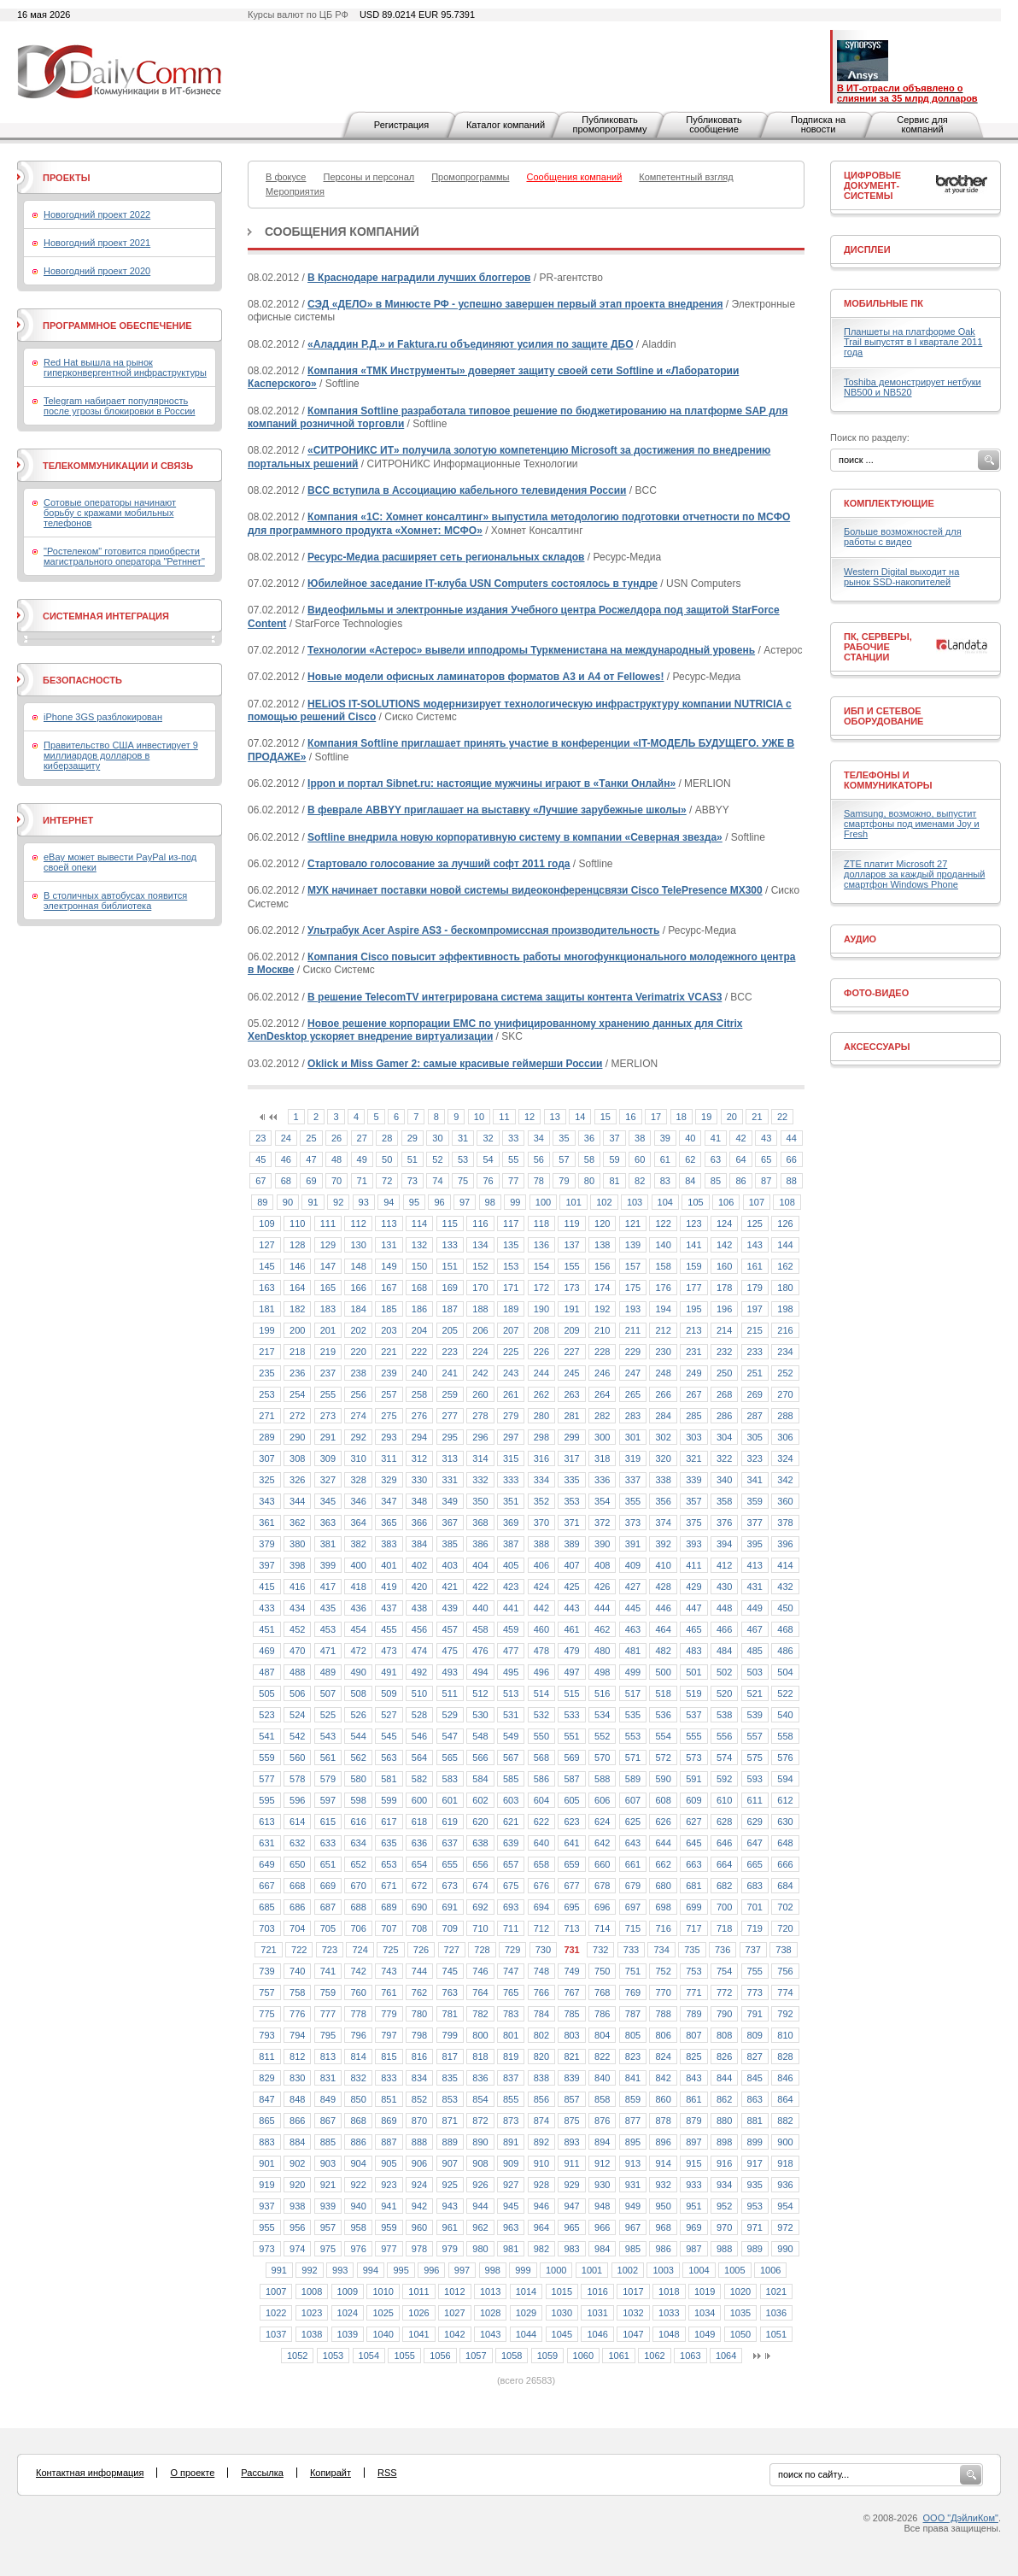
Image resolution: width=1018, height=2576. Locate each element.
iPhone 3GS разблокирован (103, 717)
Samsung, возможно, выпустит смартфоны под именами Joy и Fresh (912, 823)
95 (414, 1202)
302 (662, 1437)
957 (328, 2227)
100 (543, 1202)
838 (541, 2078)
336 (602, 1480)
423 (510, 1586)
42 (740, 1138)
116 (480, 1223)
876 (602, 2120)
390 (602, 1544)
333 (510, 1480)
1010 (382, 2291)
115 (450, 1223)
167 (388, 1287)
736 (722, 1950)
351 (510, 1501)
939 (328, 2206)
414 (785, 1565)
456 (419, 1629)
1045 (562, 2334)
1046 (597, 2334)
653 (388, 1864)
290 (297, 1437)
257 (388, 1394)
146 (297, 1266)
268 (724, 1394)
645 (693, 1843)
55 (513, 1159)
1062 (654, 2355)
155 (571, 1266)
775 (266, 2014)
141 (693, 1245)
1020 (740, 2291)
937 (266, 2206)
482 (662, 1651)
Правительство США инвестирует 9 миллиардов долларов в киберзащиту (121, 755)
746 (480, 1971)
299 (571, 1437)
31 (463, 1138)
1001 (592, 2270)
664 (724, 1864)
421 (450, 1586)
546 (419, 1736)
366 (419, 1522)
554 (662, 1736)
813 (328, 2056)
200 (297, 1330)
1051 (776, 2334)
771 (693, 1992)
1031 (597, 2313)
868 (358, 2120)
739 (266, 1971)
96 (439, 1202)
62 (690, 1159)
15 (605, 1117)
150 (419, 1266)
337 (633, 1480)
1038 (311, 2334)
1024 (347, 2313)
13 (555, 1117)
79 (564, 1181)
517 (633, 1693)
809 (755, 2035)
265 (633, 1394)
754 (724, 1971)
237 (328, 1373)
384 (419, 1544)
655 (450, 1864)
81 (614, 1181)
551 (571, 1736)
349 (450, 1501)
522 (785, 1693)
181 (266, 1309)
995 (400, 2270)
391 (633, 1544)
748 (541, 1971)
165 (328, 1287)
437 (388, 1608)
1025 (382, 2313)
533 (571, 1715)
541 (266, 1736)
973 (266, 2249)
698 (662, 1907)
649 (266, 1864)
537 (693, 1715)
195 (693, 1309)
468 (785, 1629)
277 (450, 1416)
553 (633, 1736)
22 (782, 1117)
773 (755, 1992)
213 (693, 1330)
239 (388, 1373)
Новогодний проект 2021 (97, 243)
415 (266, 1586)
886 (358, 2142)
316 (541, 1458)
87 (766, 1181)
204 (419, 1330)
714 (602, 1928)
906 (419, 2163)
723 (329, 1950)
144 (785, 1245)
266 (662, 1394)
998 (492, 2270)
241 (450, 1373)
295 (450, 1437)
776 (297, 2014)
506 (297, 1693)
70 (336, 1181)
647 (755, 1843)
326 (297, 1480)
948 (602, 2206)
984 (602, 2249)
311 (388, 1458)
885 (328, 2142)
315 (510, 1458)
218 (297, 1352)
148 (358, 1266)
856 (541, 2099)
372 (602, 1522)
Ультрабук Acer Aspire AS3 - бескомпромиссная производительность (483, 930)
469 (266, 1651)
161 (755, 1266)
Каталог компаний (505, 125)
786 (602, 2014)
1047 (633, 2334)
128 (297, 1245)
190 (541, 1309)
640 (541, 1843)
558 (785, 1736)
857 (571, 2099)
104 (665, 1202)
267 (693, 1394)
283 (633, 1416)
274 (358, 1416)
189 (510, 1309)
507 (328, 1693)
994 (370, 2270)
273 (328, 1416)
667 (266, 1886)
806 (662, 2035)
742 (358, 1971)
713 (571, 1928)
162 (785, 1266)
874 (541, 2120)
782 (480, 2014)
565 (450, 1757)
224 (480, 1352)
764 (480, 1992)
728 (481, 1950)
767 (571, 1992)
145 (266, 1266)
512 (480, 1693)
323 (755, 1458)
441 (510, 1608)
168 (419, 1287)
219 (328, 1352)
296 (480, 1437)
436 (358, 1608)
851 (388, 2099)
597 (328, 1800)
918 (785, 2163)
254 (297, 1394)
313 (450, 1458)
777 (328, 2014)
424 (541, 1586)
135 (510, 1245)
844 (724, 2078)
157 (633, 1266)
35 (564, 1138)
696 (602, 1907)
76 (488, 1181)
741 (328, 1971)
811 (266, 2056)
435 (328, 1608)
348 (419, 1501)
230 (662, 1352)
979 (450, 2249)
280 (541, 1416)
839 (571, 2078)
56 (539, 1159)
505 (266, 1693)
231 (693, 1352)
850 (358, 2099)
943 (450, 2206)
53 (463, 1159)
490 (358, 1672)
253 (266, 1394)
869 (388, 2120)
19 (706, 1117)
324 (785, 1458)
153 (510, 1266)
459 (510, 1629)
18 (681, 1117)
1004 (698, 2270)
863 (755, 2099)
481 (633, 1651)
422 (480, 1586)
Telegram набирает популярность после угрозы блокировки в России (119, 406)
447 (693, 1608)
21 (757, 1117)
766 (541, 1992)
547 (450, 1736)
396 (785, 1544)
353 (571, 1501)
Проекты (66, 178)
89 (262, 1202)
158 (662, 1266)
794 (297, 2035)
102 (603, 1202)
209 (571, 1330)
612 (785, 1800)
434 (297, 1608)
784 (541, 2014)
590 (662, 1779)
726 (421, 1950)
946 (541, 2206)
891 (510, 2142)
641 (571, 1843)
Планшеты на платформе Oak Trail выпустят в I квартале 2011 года (913, 341)
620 (480, 1821)
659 (571, 1864)
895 (633, 2142)
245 (571, 1373)
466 (724, 1629)
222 (419, 1352)
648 (785, 1843)
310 (358, 1458)
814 (358, 2056)
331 (450, 1480)
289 (266, 1437)
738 (783, 1950)
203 (388, 1330)
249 (693, 1373)
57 (564, 1159)
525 (328, 1715)
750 (602, 1971)
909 (510, 2163)
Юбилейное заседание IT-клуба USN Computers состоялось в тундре (482, 584)
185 (388, 1309)
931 (633, 2185)
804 (602, 2035)
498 (602, 1672)
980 (480, 2249)
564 (419, 1757)
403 (450, 1565)
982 (541, 2249)
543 (328, 1736)
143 (755, 1245)
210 (602, 1330)
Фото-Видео (876, 993)
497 (571, 1672)
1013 (490, 2291)
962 (480, 2227)
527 (388, 1715)
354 (602, 1501)
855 (510, 2099)
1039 (347, 2334)
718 (724, 1928)
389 (571, 1544)
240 (419, 1373)
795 (328, 2035)
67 (260, 1181)
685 (266, 1907)
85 (716, 1181)
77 (513, 1181)
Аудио (860, 939)
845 (755, 2078)
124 (724, 1223)
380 (297, 1544)
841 (633, 2078)
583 (450, 1779)
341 (755, 1480)
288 (785, 1416)
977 (388, 2249)
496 (541, 1672)
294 (419, 1437)
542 (297, 1736)
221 (388, 1352)
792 (785, 2014)
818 (480, 2056)
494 (480, 1672)
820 (541, 2056)
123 (693, 1223)
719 (755, 1928)
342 (785, 1480)
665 (755, 1864)
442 (541, 1608)
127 (266, 1245)
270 (785, 1394)
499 (633, 1672)
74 (437, 1181)
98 (490, 1202)
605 (571, 1800)
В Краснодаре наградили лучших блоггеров (418, 278)
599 (388, 1800)
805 (633, 2035)
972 (785, 2227)
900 (785, 2142)
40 (690, 1138)
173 (571, 1287)
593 (755, 1779)
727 (451, 1950)
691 (450, 1907)
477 (510, 1651)
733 (631, 1950)
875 (571, 2120)
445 (633, 1608)
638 (480, 1843)
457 (450, 1629)
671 (388, 1886)
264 (602, 1394)
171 (510, 1287)
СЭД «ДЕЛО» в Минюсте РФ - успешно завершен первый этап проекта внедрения (515, 304)
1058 (511, 2355)
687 (328, 1907)
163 (266, 1287)
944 (480, 2206)
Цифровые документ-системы (872, 185)
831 (328, 2078)
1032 (633, 2313)
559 (266, 1757)
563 (388, 1757)
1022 (276, 2313)
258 (419, 1394)
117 (510, 1223)
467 (755, 1629)
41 (716, 1138)
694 (541, 1907)
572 (662, 1757)
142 (724, 1245)
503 (755, 1672)
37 (614, 1138)
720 (785, 1928)
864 (785, 2099)
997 (462, 2270)
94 (388, 1202)
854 (480, 2099)
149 (388, 1266)
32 (488, 1138)
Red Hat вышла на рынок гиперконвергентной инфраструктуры (125, 367)
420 (419, 1586)
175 (633, 1287)
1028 (490, 2313)
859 (633, 2099)
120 (602, 1223)
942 (419, 2206)
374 (662, 1522)
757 (266, 1992)
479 (571, 1651)
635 (388, 1843)
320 (662, 1458)
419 (388, 1586)
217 (266, 1352)
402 (419, 1565)
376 (724, 1522)
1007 (276, 2291)
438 (419, 1608)
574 (724, 1757)
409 (633, 1565)
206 (480, 1330)
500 (662, 1672)
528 (419, 1715)
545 (388, 1736)
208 (541, 1330)
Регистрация (401, 125)
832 (358, 2078)
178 (724, 1287)
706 (358, 1928)
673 (450, 1886)
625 (633, 1821)
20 (732, 1117)
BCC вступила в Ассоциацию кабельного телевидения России (466, 490)
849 (328, 2099)
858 (602, 2099)
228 (602, 1352)
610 (724, 1800)
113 (388, 1223)
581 (388, 1779)
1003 (662, 2270)
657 (510, 1864)
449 (755, 1608)
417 (328, 1586)
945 (510, 2206)
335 (571, 1480)
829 (266, 2078)
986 (662, 2249)
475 (450, 1651)
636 (419, 1843)
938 (297, 2206)
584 (480, 1779)
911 (571, 2163)
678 (602, 1886)
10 (479, 1117)
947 (571, 2206)
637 (450, 1843)
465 (693, 1629)
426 (602, 1586)
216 (785, 1330)
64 (740, 1159)
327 (328, 1480)
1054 (369, 2355)
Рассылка (262, 2472)
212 (662, 1330)
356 (662, 1501)
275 (388, 1416)
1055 (404, 2355)
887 (388, 2142)
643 (633, 1843)
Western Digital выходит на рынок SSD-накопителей (901, 576)
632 (297, 1843)
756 (785, 1971)
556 (724, 1736)
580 (358, 1779)
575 (755, 1757)
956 (297, 2227)
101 (573, 1202)
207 (510, 1330)
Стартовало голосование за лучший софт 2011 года (438, 864)
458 (480, 1629)
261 (510, 1394)
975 (328, 2249)
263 (571, 1394)
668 (297, 1886)
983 (571, 2249)
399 (328, 1565)
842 (662, 2078)
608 (662, 1800)
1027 (454, 2313)
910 (541, 2163)
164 (297, 1287)
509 (388, 1693)
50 (387, 1159)
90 (288, 1202)
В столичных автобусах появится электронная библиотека (115, 900)
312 (419, 1458)
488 (297, 1672)
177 (693, 1287)
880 (724, 2120)
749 (571, 1971)
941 (388, 2206)
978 (419, 2249)
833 (388, 2078)
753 (693, 1971)
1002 (627, 2270)
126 (785, 1223)
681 (693, 1886)
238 (358, 1373)
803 (571, 2035)
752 (662, 1971)
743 (388, 1971)
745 (450, 1971)
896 (662, 2142)
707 (388, 1928)
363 (328, 1522)
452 (297, 1629)
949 (633, 2206)
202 (358, 1330)
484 (724, 1651)
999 (522, 2270)
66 (792, 1159)
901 (266, 2163)
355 (633, 1501)
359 (755, 1501)
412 (724, 1565)
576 (785, 1757)
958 (358, 2227)
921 (328, 2185)
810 (785, 2035)
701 (755, 1907)
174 (602, 1287)
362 (297, 1522)
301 (633, 1437)
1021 (776, 2291)
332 (480, 1480)
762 (419, 1992)
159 (693, 1266)
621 (510, 1821)
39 (665, 1138)
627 (693, 1821)
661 (633, 1864)
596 (297, 1800)
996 (431, 2270)
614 (297, 1821)
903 (328, 2163)
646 (724, 1843)
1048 (668, 2334)
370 (541, 1522)
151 (450, 1266)
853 (450, 2099)
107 (756, 1202)
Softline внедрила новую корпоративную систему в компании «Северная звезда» (515, 837)
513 (510, 1693)
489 (328, 1672)
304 (724, 1437)
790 (724, 2014)
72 (387, 1181)
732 (600, 1950)
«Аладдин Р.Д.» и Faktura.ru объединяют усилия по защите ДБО (470, 344)
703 (266, 1928)
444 (602, 1608)
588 (602, 1779)
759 (328, 1992)
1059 (547, 2355)
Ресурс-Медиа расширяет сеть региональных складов (445, 557)
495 (510, 1672)
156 (602, 1266)
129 (328, 1245)
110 (297, 1223)
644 (662, 1843)
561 (328, 1757)
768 (602, 1992)
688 (358, 1907)
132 (419, 1245)
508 (358, 1693)
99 (515, 1202)
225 (510, 1352)
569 (571, 1757)
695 (571, 1907)
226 (541, 1352)
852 (419, 2099)
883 (266, 2142)
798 (419, 2035)
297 (510, 1437)
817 (450, 2056)
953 (755, 2206)
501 (693, 1672)
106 (726, 1202)
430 (724, 1586)
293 (388, 1437)
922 (358, 2185)
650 (297, 1864)
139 (633, 1245)
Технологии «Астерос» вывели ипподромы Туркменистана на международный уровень (531, 650)
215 (755, 1330)
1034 (704, 2313)
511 (450, 1693)
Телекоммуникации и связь (118, 466)
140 (662, 1245)
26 (336, 1138)
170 (480, 1287)
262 (541, 1394)
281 (571, 1416)
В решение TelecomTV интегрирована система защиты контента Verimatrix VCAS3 (514, 997)
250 (724, 1373)
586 (541, 1779)
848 (297, 2099)
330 (419, 1480)
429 (693, 1586)
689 (388, 1907)
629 (755, 1821)
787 (633, 2014)
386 (480, 1544)
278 (480, 1416)
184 (358, 1309)
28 (387, 1138)
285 (693, 1416)
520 (724, 1693)
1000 (556, 2270)
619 (450, 1821)
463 (633, 1629)
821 (571, 2056)
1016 (597, 2291)
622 (541, 1821)
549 (510, 1736)
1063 (690, 2355)
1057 (475, 2355)
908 (480, 2163)
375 (693, 1522)
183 (328, 1309)
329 (388, 1480)
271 (266, 1416)
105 (695, 1202)
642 (602, 1843)
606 (602, 1800)
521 (755, 1693)
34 (539, 1138)
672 (419, 1886)
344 (297, 1501)
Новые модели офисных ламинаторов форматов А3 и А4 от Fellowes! (485, 677)
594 (785, 1779)
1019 (704, 2291)
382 (358, 1544)
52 (437, 1159)
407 (571, 1565)
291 (328, 1437)
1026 (418, 2313)
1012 (454, 2291)
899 (755, 2142)
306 (785, 1437)
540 (785, 1715)
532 (541, 1715)
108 (786, 1202)
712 (541, 1928)
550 (541, 1736)
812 (297, 2056)
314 (480, 1458)
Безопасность (82, 680)
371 (571, 1522)
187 (450, 1309)
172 (541, 1287)
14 (580, 1117)
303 (693, 1437)
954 (785, 2206)
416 (297, 1586)
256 (358, 1394)
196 (724, 1309)
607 (633, 1800)
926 (480, 2185)
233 (755, 1352)
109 (266, 1223)
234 (785, 1352)
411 (693, 1565)
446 (662, 1608)
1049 (704, 2334)
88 (792, 1181)
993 (340, 2270)
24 (286, 1138)
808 (724, 2035)
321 (693, 1458)
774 (785, 1992)
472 (358, 1651)
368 (480, 1522)
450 (785, 1608)
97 (464, 1202)
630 (785, 1821)
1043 (490, 2334)
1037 (276, 2334)
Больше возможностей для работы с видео (903, 536)
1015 (562, 2291)
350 (480, 1501)
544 (358, 1736)
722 (299, 1950)
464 (662, 1629)
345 (328, 1501)
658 (541, 1864)
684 (785, 1886)
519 (693, 1693)
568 (541, 1757)
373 (633, 1522)
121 (633, 1223)
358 (724, 1501)
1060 (583, 2355)
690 (419, 1907)
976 (358, 2249)
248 (662, 1373)
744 (419, 1971)
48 (336, 1159)
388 (541, 1544)
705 (328, 1928)
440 (480, 1608)
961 (450, 2227)
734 (661, 1950)
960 (419, 2227)
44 (792, 1138)
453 (328, 1629)
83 (665, 1181)
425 (571, 1586)
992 (309, 2270)
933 (693, 2185)
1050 (740, 2334)
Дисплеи (867, 249)
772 (724, 1992)
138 (602, 1245)
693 (510, 1907)
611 (755, 1800)
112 (358, 1223)
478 (541, 1651)
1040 (382, 2334)
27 (362, 1138)
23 (260, 1138)
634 (358, 1843)
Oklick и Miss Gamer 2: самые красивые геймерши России (454, 1064)
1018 (668, 2291)
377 (755, 1522)
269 (755, 1394)
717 (693, 1928)
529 (450, 1715)
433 (266, 1608)
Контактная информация (89, 2472)
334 (541, 1480)
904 (358, 2163)
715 (633, 1928)
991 (279, 2270)
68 (286, 1181)
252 (785, 1373)
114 (419, 1223)
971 (755, 2227)
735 (691, 1950)
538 (724, 1715)
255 (328, 1394)
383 (388, 1544)
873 (510, 2120)
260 (480, 1394)
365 (388, 1522)
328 (358, 1480)
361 (266, 1522)
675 (510, 1886)
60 (640, 1159)
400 (358, 1565)
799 (450, 2035)
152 (480, 1266)
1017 (633, 2291)
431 (755, 1586)
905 (388, 2163)
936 (785, 2185)
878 (662, 2120)
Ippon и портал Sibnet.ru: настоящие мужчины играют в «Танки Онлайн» (491, 783)
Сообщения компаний (342, 231)
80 (589, 1181)
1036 (776, 2313)
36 (589, 1138)
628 (724, 1821)
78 (539, 1181)
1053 (333, 2355)
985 (633, 2249)
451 (266, 1629)
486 (785, 1651)
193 (633, 1309)
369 (510, 1522)
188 (480, 1309)
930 (602, 2185)
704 (297, 1928)
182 (297, 1309)
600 (419, 1800)
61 (665, 1159)
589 (633, 1779)
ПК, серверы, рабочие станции (878, 646)
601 (450, 1800)
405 (510, 1565)
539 (755, 1715)
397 (266, 1565)
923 (388, 2185)
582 (419, 1779)
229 (633, 1352)
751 (633, 1971)
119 (571, 1223)
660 (602, 1864)
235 (266, 1373)
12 (529, 1117)
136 (541, 1245)
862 (724, 2099)
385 (450, 1544)
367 (450, 1522)
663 (693, 1864)
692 (480, 1907)
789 (693, 2014)
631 (266, 1843)
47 (311, 1159)
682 (724, 1886)
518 (662, 1693)
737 (753, 1950)
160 (724, 1266)
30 (437, 1138)
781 (450, 2014)
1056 (440, 2355)
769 (633, 1992)
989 (755, 2249)
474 (419, 1651)
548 (480, 1736)
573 (693, 1757)
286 (724, 1416)
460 (541, 1629)
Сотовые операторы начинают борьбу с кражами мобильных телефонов (110, 512)
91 (312, 1202)
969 (693, 2227)
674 (480, 1886)
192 (602, 1309)
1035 (740, 2313)
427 (633, 1586)
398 (297, 1565)
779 (388, 2014)
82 (640, 1181)
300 (602, 1437)
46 (286, 1159)
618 (419, 1821)
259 (450, 1394)
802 (541, 2035)
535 (633, 1715)
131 (388, 1245)
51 (412, 1159)
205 (450, 1330)
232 (724, 1352)
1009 (347, 2291)
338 (662, 1480)
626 (662, 1821)
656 (480, 1864)
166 (358, 1287)
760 (358, 1992)
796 (358, 2035)
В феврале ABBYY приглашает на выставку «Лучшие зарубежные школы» (497, 810)
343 (266, 1501)
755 (755, 1971)
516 (602, 1693)
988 (724, 2249)
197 (755, 1309)
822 (602, 2056)
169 (450, 1287)
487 (266, 1672)
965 (571, 2227)
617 (388, 1821)
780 (419, 2014)
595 (266, 1800)
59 (614, 1159)
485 (755, 1651)
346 (358, 1501)
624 (602, 1821)
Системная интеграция (106, 616)
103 (634, 1202)
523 (266, 1715)
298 (541, 1437)
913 (633, 2163)
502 (724, 1672)
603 (510, 1800)
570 (602, 1757)
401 (388, 1565)
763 (450, 1992)
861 (693, 2099)
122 (662, 1223)
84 (690, 1181)
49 (362, 1159)
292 (358, 1437)
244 (541, 1373)
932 (662, 2185)
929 (571, 2185)
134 (480, 1245)
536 (662, 1715)
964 (541, 2227)
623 (571, 1821)
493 (450, 1672)
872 (480, 2120)
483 (693, 1651)
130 (358, 1245)
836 (480, 2078)
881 (755, 2120)
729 (512, 1950)
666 (785, 1864)
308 (297, 1458)
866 (297, 2120)
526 (358, 1715)
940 (358, 2206)
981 (510, 2249)
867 (328, 2120)
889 (450, 2142)
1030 (562, 2313)
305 (755, 1437)
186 (419, 1309)
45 (260, 1159)
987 (693, 2249)
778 (358, 2014)
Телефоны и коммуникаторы (888, 780)
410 (662, 1565)
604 (541, 1800)
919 (266, 2185)
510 (419, 1693)
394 (724, 1544)
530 (480, 1715)
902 (297, 2163)
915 (693, 2163)
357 (693, 1501)
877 (633, 2120)
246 (602, 1373)
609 (693, 1800)
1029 (526, 2313)
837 (510, 2078)
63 (716, 1159)
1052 (297, 2355)
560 (297, 1757)
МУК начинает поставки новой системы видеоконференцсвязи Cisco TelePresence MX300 (535, 890)
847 (266, 2099)
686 (297, 1907)
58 (589, 1159)
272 (297, 1416)
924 (419, 2185)
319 (633, 1458)
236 (297, 1373)
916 (724, 2163)
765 (510, 1992)
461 (571, 1629)
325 (266, 1480)
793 (266, 2035)
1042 (454, 2334)
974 (297, 2249)
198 (785, 1309)
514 (541, 1693)
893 (571, 2142)
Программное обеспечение (117, 325)
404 (480, 1565)
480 (602, 1651)
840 (602, 2078)
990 (785, 2249)
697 (633, 1907)
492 (419, 1672)
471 (328, 1651)
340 (724, 1480)
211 (633, 1330)
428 (662, 1586)
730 (543, 1950)
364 (358, 1522)
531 (510, 1715)
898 (724, 2142)
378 (785, 1522)
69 (311, 1181)
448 (724, 1608)
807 (693, 2035)
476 (480, 1651)
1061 (618, 2355)
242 (480, 1373)
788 (662, 2014)
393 (693, 1544)
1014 (526, 2291)
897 (693, 2142)
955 (266, 2227)
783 (510, 2014)
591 (693, 1779)
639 (510, 1843)
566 (480, 1757)
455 (388, 1629)
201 (328, 1330)
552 (602, 1736)
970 (724, 2227)
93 (364, 1202)
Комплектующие (889, 503)
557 (755, 1736)
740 (297, 1971)
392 (662, 1544)
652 (358, 1864)
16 (630, 1117)
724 (359, 1950)
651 (328, 1864)
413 (755, 1565)
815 (388, 2056)
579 (328, 1779)
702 (785, 1907)
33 (513, 1138)
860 (662, 2099)
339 (693, 1480)
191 (571, 1309)
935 (755, 2185)
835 (450, 2078)
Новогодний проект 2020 (97, 271)
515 (571, 1693)
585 (510, 1779)
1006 (770, 2270)
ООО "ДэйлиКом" (960, 2518)
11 (504, 1117)
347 (388, 1501)
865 (266, 2120)
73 (412, 1181)
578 (297, 1779)
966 (602, 2227)
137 (571, 1245)
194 (662, 1309)
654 (419, 1864)
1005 (734, 2270)
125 (755, 1223)
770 (662, 1992)
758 (297, 1992)
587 (571, 1779)
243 (510, 1373)
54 (488, 1159)
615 (328, 1821)
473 (388, 1651)
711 (510, 1928)
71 (362, 1181)
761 (388, 1992)
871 (450, 2120)
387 (510, 1544)
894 (602, 2142)
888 (419, 2142)
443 (571, 1608)
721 (268, 1950)
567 (510, 1757)
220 (358, 1352)
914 (662, 2163)
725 (390, 1950)
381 (328, 1544)
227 (571, 1352)
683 (755, 1886)
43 (766, 1138)
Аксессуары (877, 1047)
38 (640, 1138)
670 (358, 1886)
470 (297, 1651)
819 (510, 2056)
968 (662, 2227)
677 (571, 1886)
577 (266, 1779)
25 (311, 1138)
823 (633, 2056)
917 (755, 2163)
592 (724, 1779)
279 (510, 1416)
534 (602, 1715)
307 (266, 1458)
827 (755, 2056)
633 (328, 1843)
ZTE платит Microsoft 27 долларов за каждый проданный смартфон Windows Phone (914, 874)
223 (450, 1352)
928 (541, 2185)
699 (693, 1907)
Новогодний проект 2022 (97, 214)
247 (633, 1373)
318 (602, 1458)
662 (662, 1864)
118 (541, 1223)
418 (358, 1586)
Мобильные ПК (883, 303)
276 (419, 1416)
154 (541, 1266)
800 (480, 2035)
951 (693, 2206)
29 (412, 1138)
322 (724, 1458)
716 (662, 1928)
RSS (387, 2472)
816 (419, 2056)
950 (662, 2206)
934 (724, 2185)
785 (571, 2014)
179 (755, 1287)
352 (541, 1501)
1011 (418, 2291)
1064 (726, 2355)
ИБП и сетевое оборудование (883, 716)
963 (510, 2227)
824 (662, 2056)
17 (656, 1117)
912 (602, 2163)
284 (662, 1416)
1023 (311, 2313)
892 (541, 2142)
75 (463, 1181)
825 (693, 2056)
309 (328, 1458)
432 (785, 1586)
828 (785, 2056)
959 (388, 2227)
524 (297, 1715)
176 (662, 1287)
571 (633, 1757)
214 (724, 1330)
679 (633, 1886)
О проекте (192, 2472)
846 (785, 2078)
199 (266, 1330)
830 (297, 2078)
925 (450, 2185)
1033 (668, 2313)
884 (297, 2142)
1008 (311, 2291)
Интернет (68, 820)
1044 (526, 2334)
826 (724, 2056)
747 (510, 1971)
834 (419, 2078)
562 (358, 1757)
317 (571, 1458)
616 (358, 1821)
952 (724, 2206)
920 (297, 2185)
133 (450, 1245)
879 (693, 2120)
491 (388, 1672)
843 (693, 2078)
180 (785, 1287)
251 (755, 1373)
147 (328, 1266)
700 (724, 1907)
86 (740, 1181)
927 (510, 2185)
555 (693, 1736)
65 (766, 1159)
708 (419, 1928)
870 (419, 2120)
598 (358, 1800)
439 (450, 1608)
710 (480, 1928)
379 (266, 1544)
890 (480, 2142)
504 (785, 1672)
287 (755, 1416)
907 (450, 2163)
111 (328, 1223)
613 (266, 1821)
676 (541, 1886)
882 (785, 2120)
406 (541, 1565)
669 (328, 1886)
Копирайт (330, 2472)
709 (450, 1928)
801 (510, 2035)
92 (338, 1202)
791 (755, 2014)
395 (755, 1544)
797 (388, 2035)
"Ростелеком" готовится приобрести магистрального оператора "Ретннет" (124, 556)
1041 (418, 2334)
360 (785, 1501)
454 (358, 1629)
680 (662, 1886)
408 (602, 1565)
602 (480, 1800)
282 (602, 1416)
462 (602, 1629)
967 (633, 2227)
